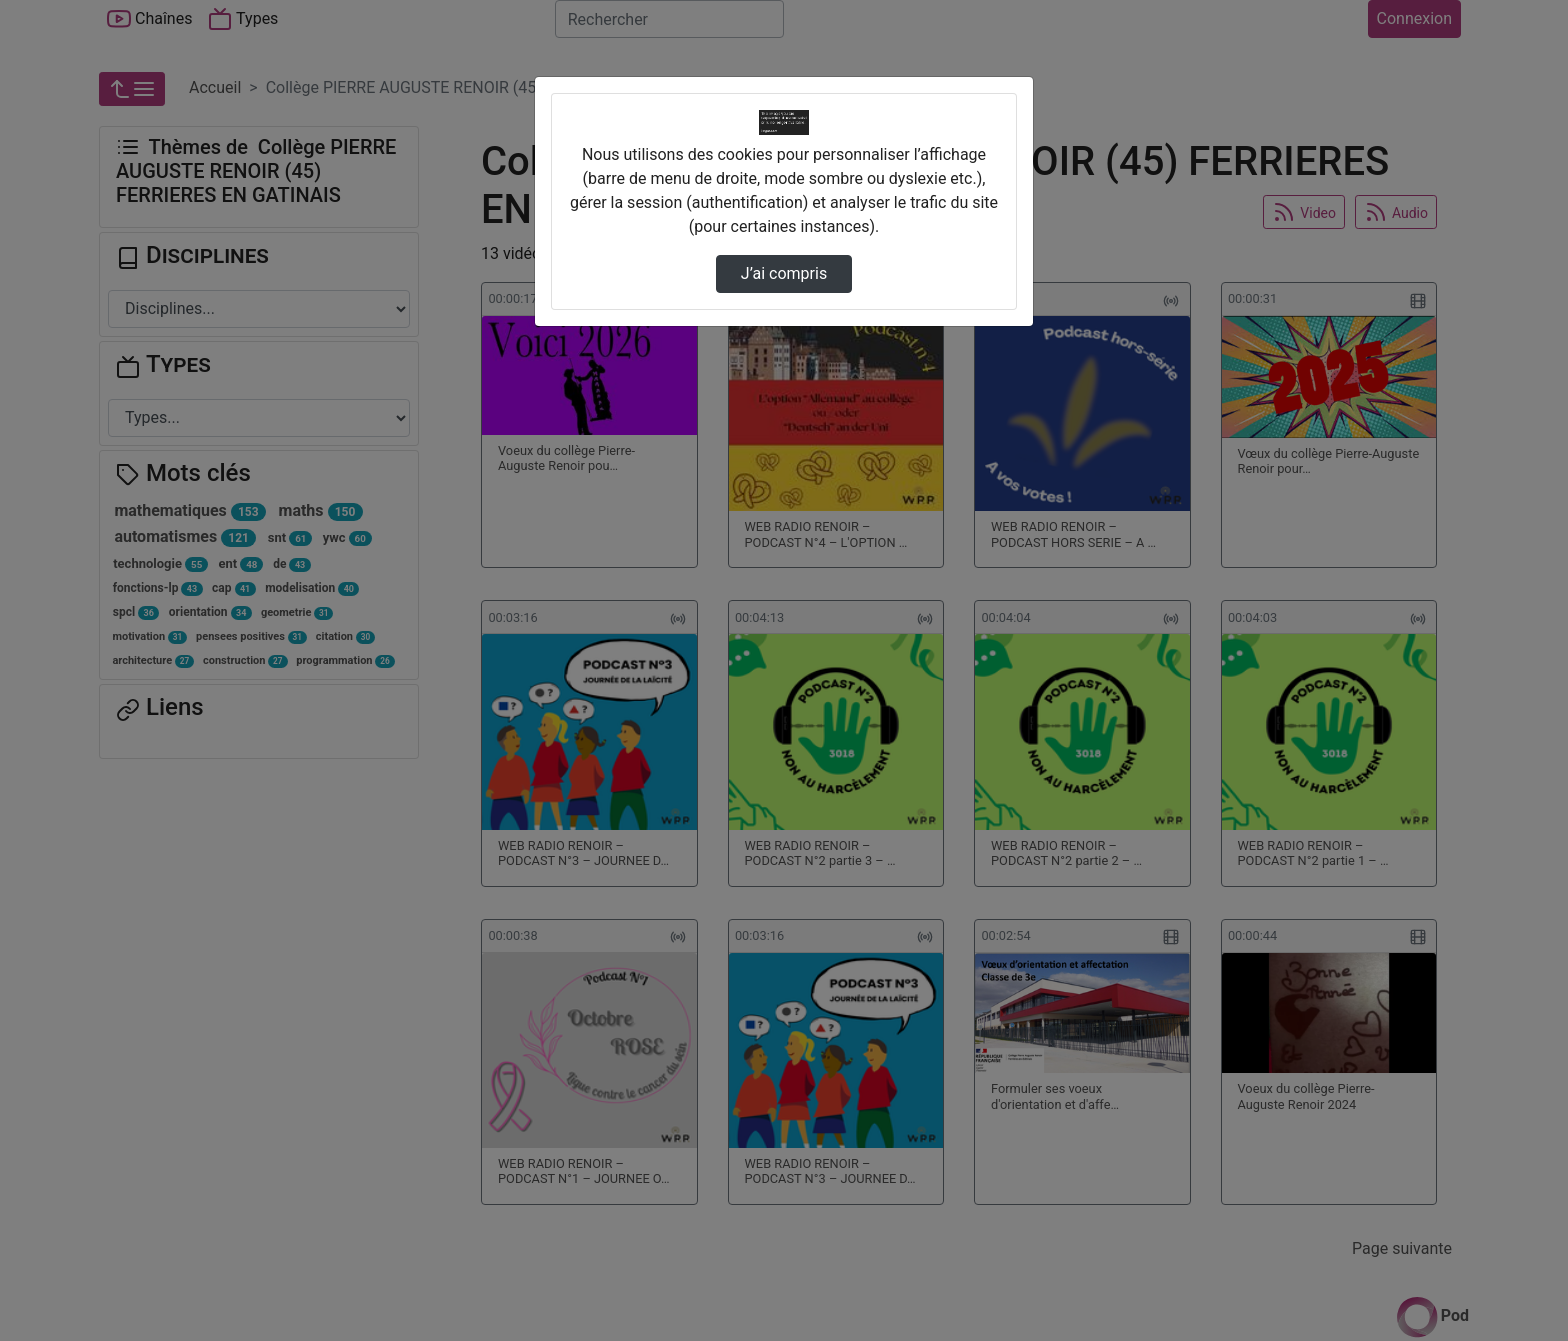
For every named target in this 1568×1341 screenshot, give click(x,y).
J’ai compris (784, 273)
